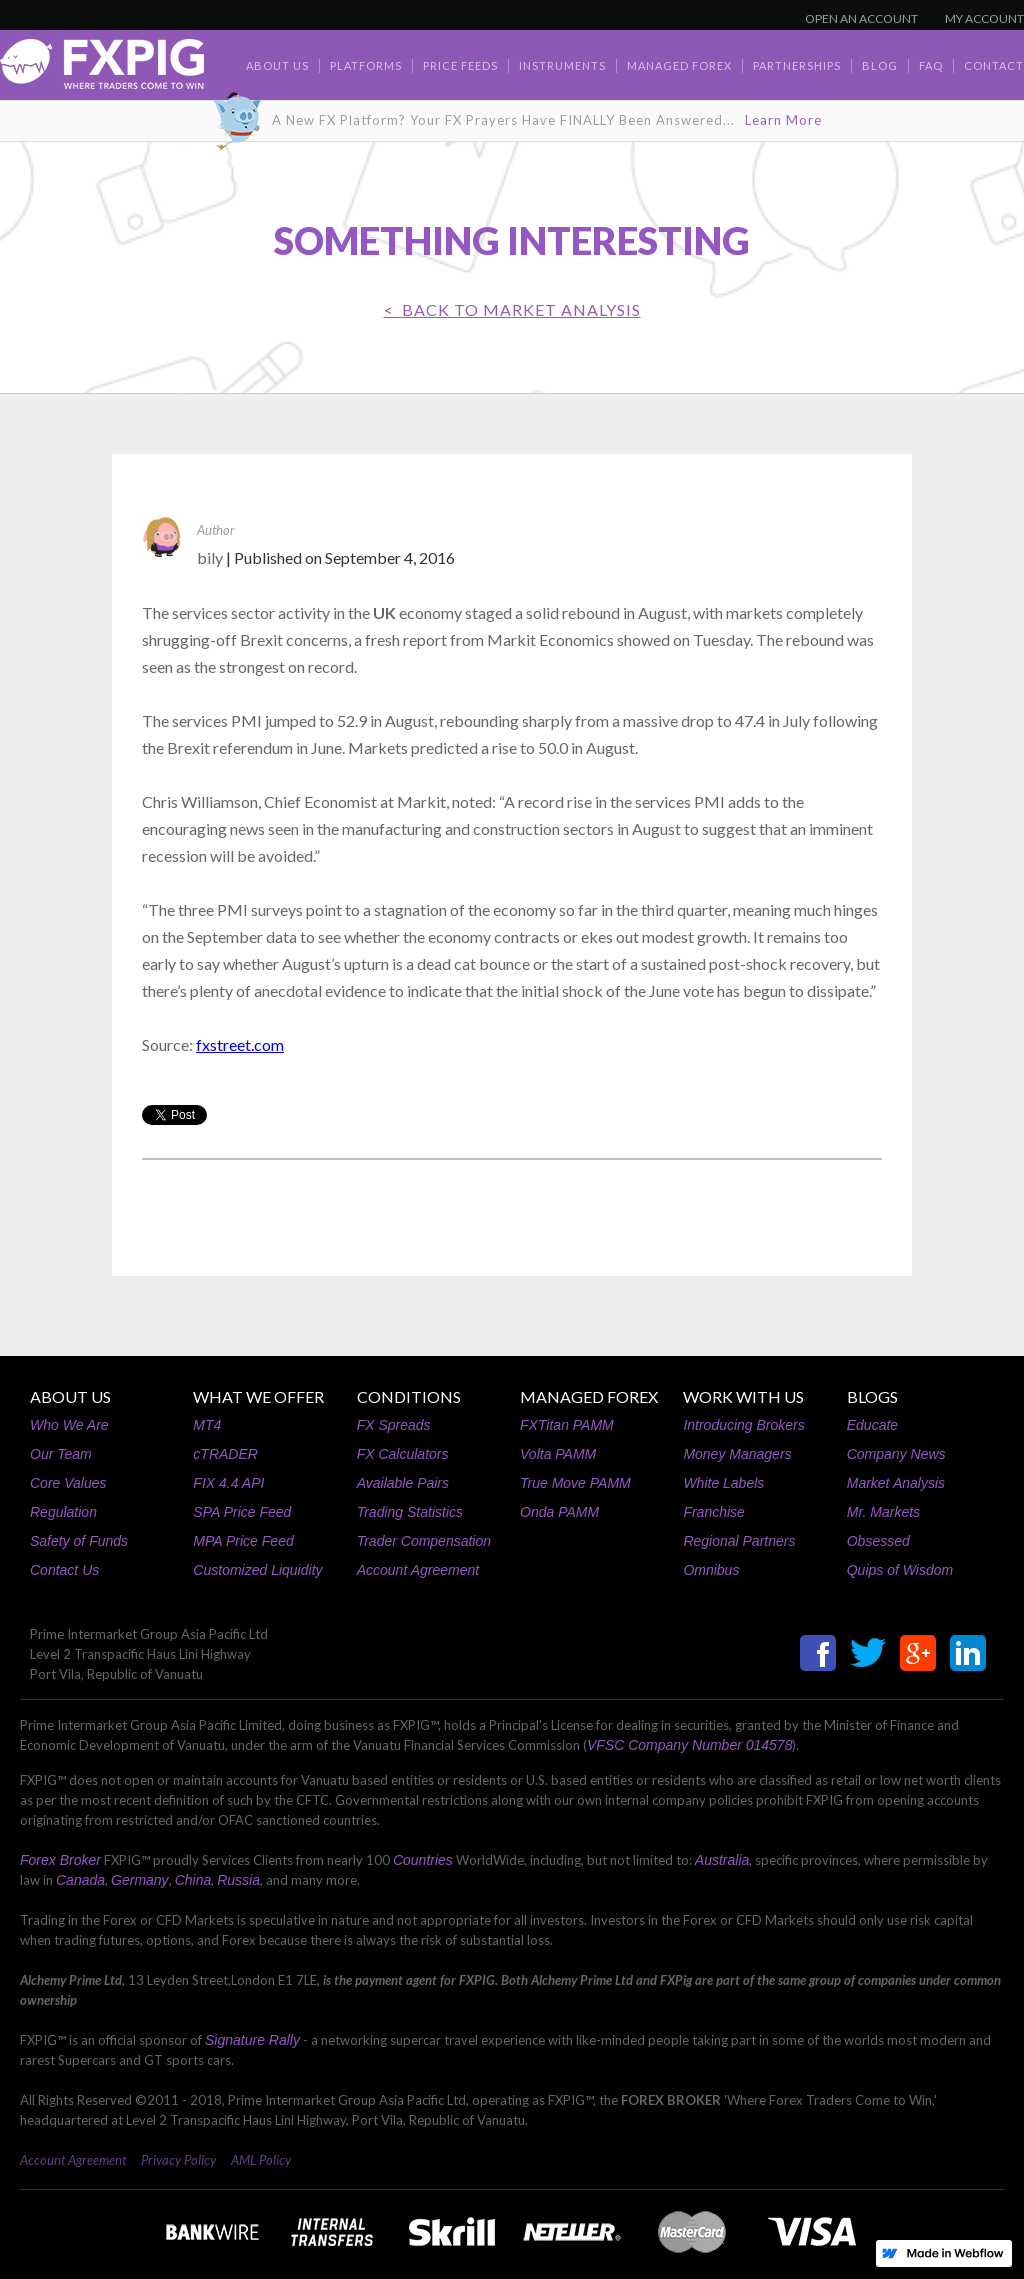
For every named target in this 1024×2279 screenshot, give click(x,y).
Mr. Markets (883, 1512)
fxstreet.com (240, 1044)
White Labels (723, 1483)
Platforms (366, 65)
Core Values (68, 1483)
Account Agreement (418, 1570)
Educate (872, 1425)
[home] (102, 69)
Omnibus (711, 1570)
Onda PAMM (559, 1512)
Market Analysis (896, 1483)
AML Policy (261, 2160)
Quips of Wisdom (900, 1570)
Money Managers (737, 1454)
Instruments (562, 65)
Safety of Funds (79, 1541)
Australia (722, 1860)
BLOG (880, 65)
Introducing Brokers (743, 1425)
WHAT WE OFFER (258, 1396)
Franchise (713, 1512)
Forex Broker (60, 1860)
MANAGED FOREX (589, 1396)
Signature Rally (252, 2040)
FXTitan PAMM (567, 1425)
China (193, 1880)
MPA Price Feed (243, 1541)
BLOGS (872, 1396)
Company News (896, 1454)
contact (994, 65)
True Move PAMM (575, 1483)
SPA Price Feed (242, 1512)
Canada (80, 1880)
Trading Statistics (410, 1512)
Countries (423, 1860)
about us (277, 65)
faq (931, 65)
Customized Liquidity (257, 1570)
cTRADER (225, 1454)
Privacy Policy (178, 2160)
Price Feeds (460, 65)
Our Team (61, 1454)
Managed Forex (679, 65)
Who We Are (69, 1425)
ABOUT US (70, 1396)
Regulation (63, 1512)
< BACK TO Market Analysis (512, 309)
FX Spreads (394, 1425)
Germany (140, 1880)
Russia (238, 1880)
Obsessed (878, 1541)
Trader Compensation (424, 1541)
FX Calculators (403, 1454)
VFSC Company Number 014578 (689, 1745)
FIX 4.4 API (228, 1483)
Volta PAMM (558, 1454)
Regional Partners (739, 1541)
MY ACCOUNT (984, 18)
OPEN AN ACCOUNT (861, 18)
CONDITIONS (409, 1396)
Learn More (783, 120)
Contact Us (64, 1570)
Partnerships (797, 65)
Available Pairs (403, 1483)
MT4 (207, 1425)
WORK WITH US (743, 1396)
